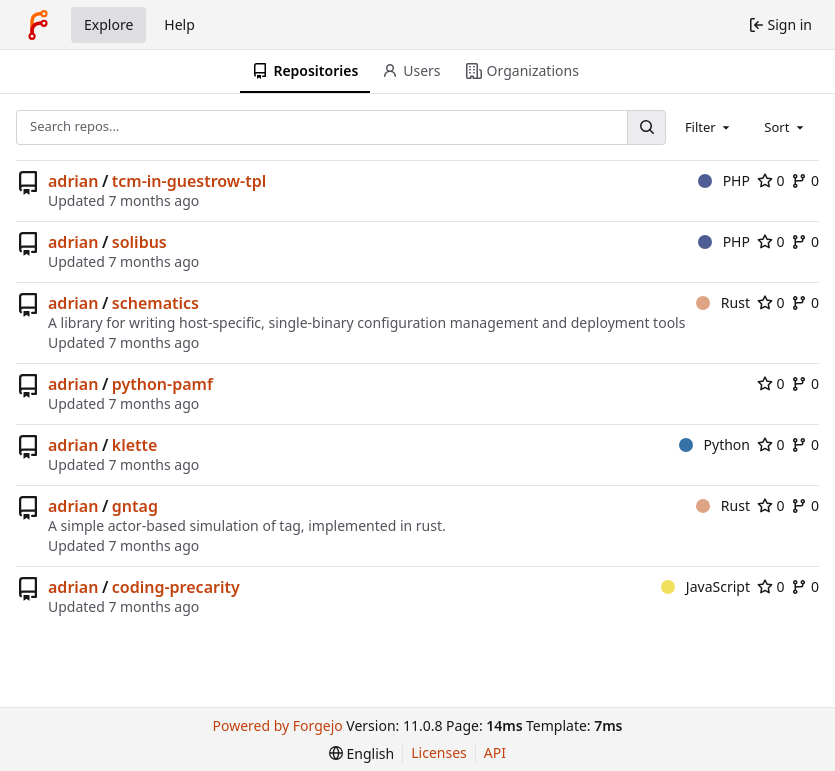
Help (179, 24)
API (495, 752)
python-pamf (162, 384)
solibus (139, 242)
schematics (155, 303)
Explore (108, 24)
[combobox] (709, 127)
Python (714, 444)
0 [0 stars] (771, 180)
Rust (723, 302)
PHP (724, 180)
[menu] (361, 753)
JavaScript (705, 586)
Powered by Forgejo (278, 725)
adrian (73, 181)
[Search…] (646, 127)
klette (135, 445)
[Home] (38, 25)
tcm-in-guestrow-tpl (189, 181)
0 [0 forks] (805, 180)
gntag (135, 506)
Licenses (439, 752)
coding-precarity (176, 587)
